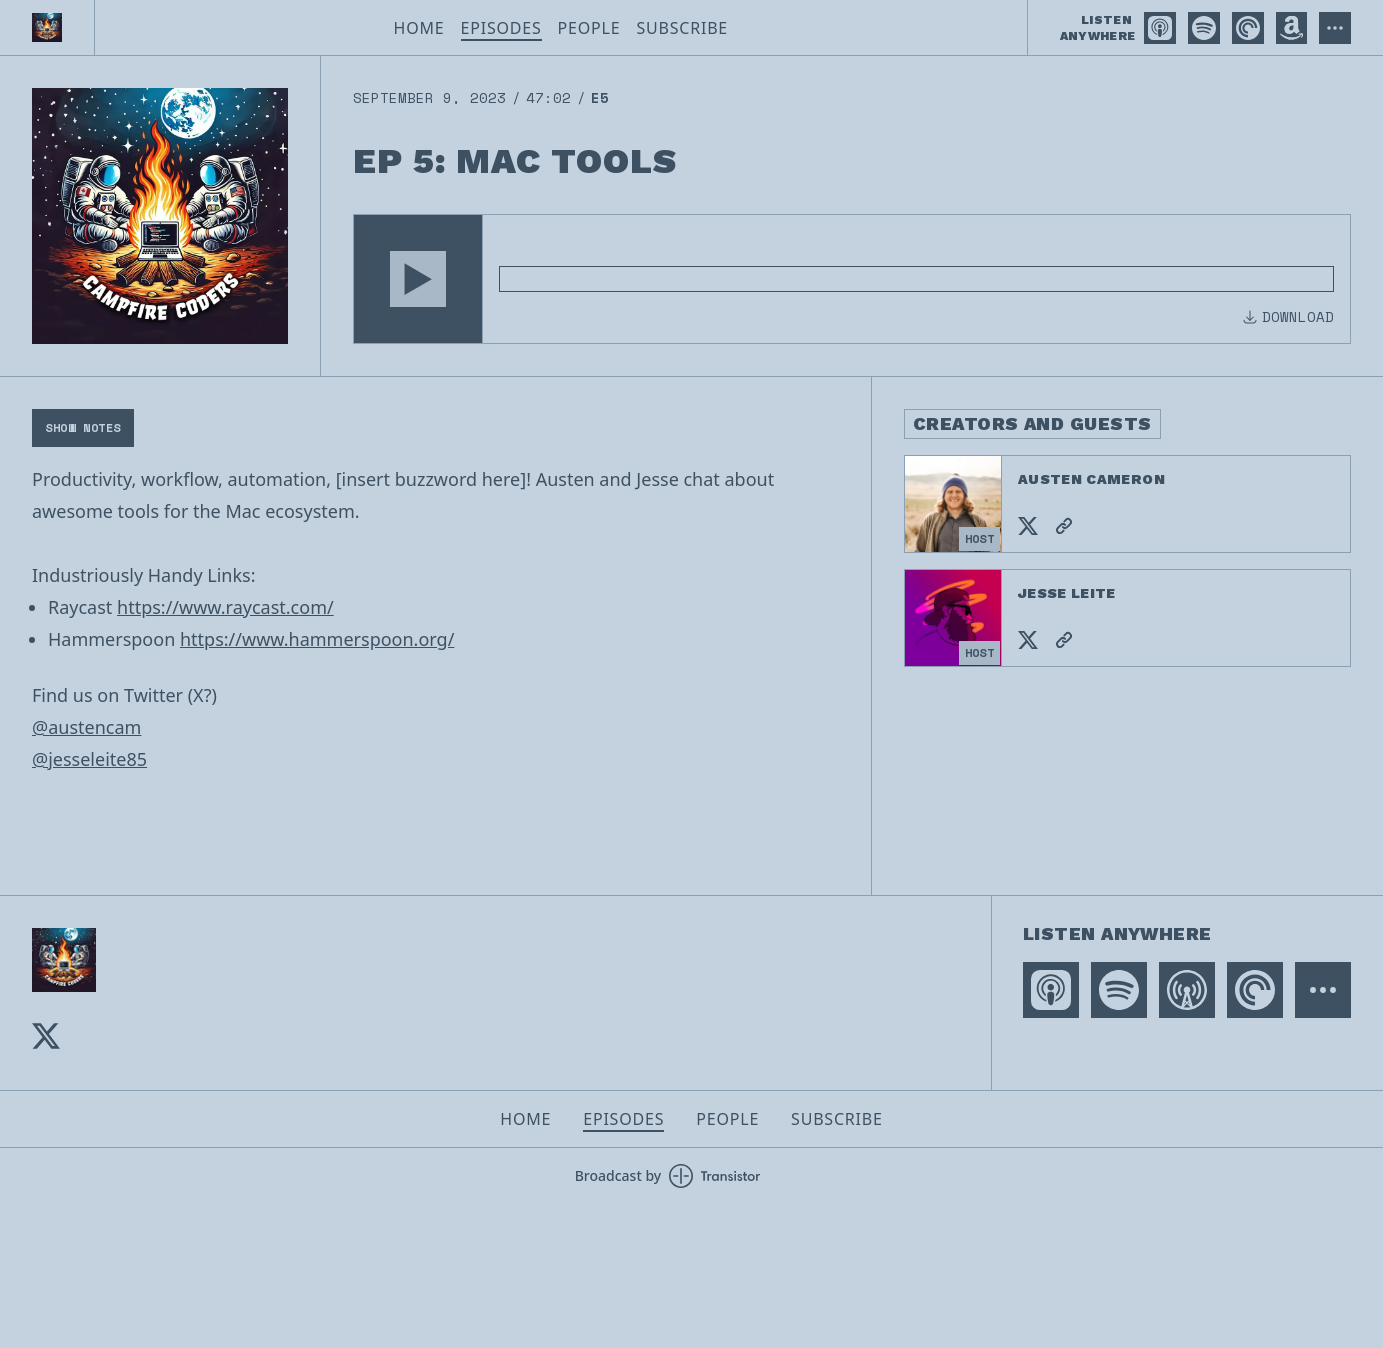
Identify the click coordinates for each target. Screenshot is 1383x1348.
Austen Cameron (1091, 479)
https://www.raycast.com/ (225, 607)
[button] (418, 279)
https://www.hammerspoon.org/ (317, 639)
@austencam (86, 727)
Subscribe (682, 28)
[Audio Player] (852, 279)
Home (419, 28)
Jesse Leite (1067, 593)
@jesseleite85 (89, 759)
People (589, 28)
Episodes (501, 28)
